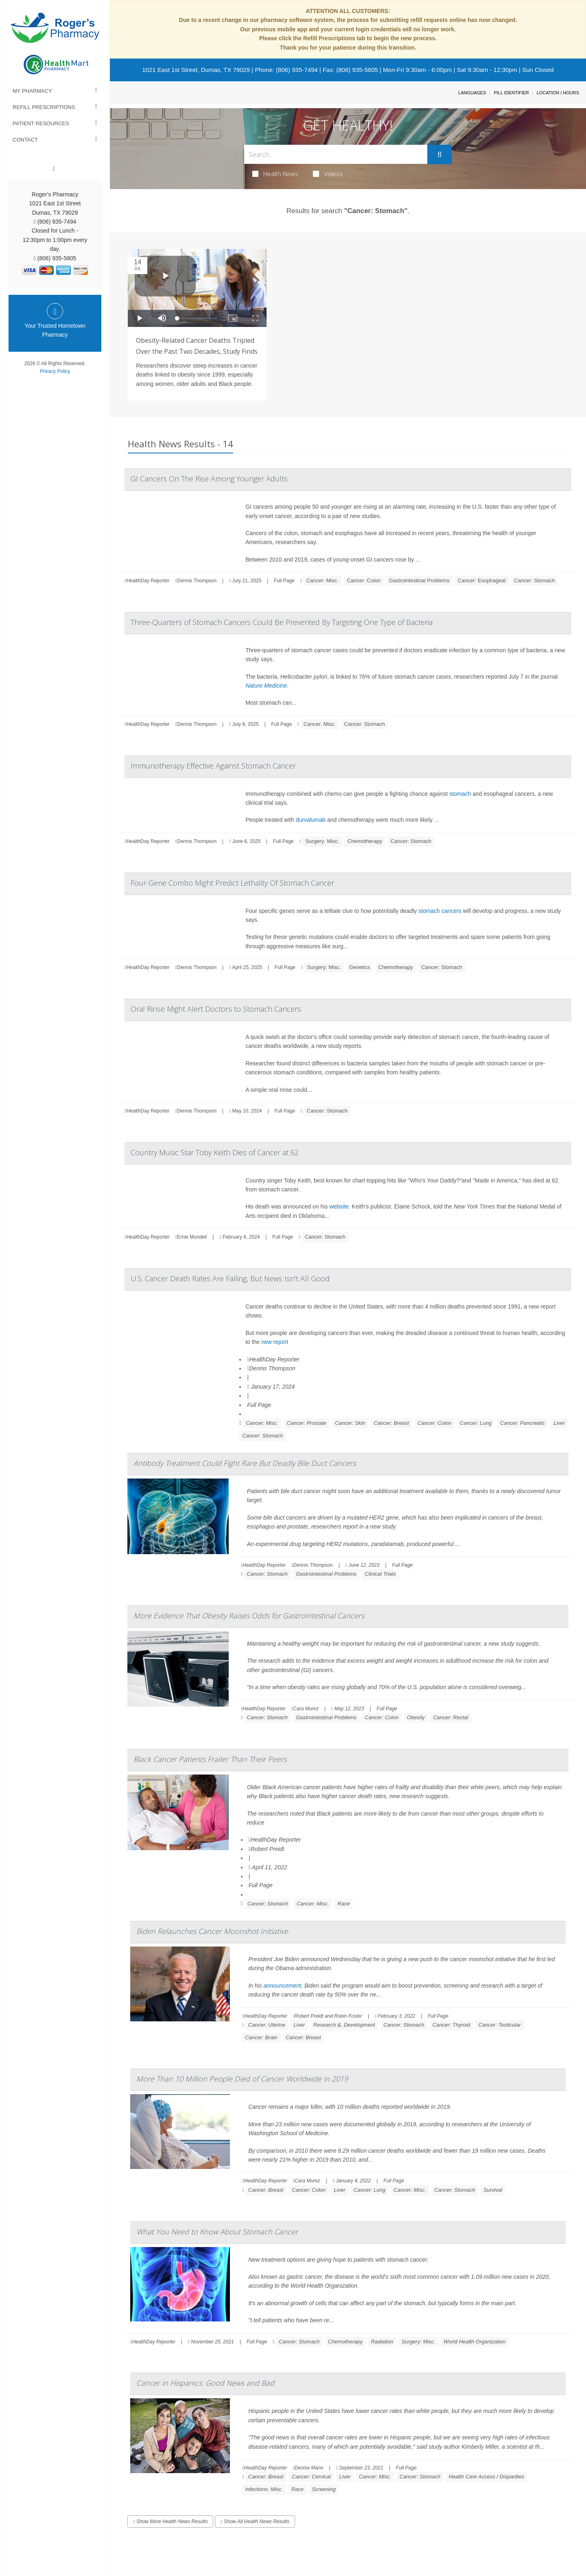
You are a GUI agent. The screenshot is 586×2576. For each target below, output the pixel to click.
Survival (492, 2190)
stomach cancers (439, 911)
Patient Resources (41, 123)
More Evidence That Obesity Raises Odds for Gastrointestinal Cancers (248, 1615)
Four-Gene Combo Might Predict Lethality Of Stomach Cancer (232, 883)
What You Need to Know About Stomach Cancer (217, 2231)
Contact (25, 140)
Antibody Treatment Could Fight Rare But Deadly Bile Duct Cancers (244, 1463)
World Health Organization (474, 2342)
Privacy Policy (55, 371)
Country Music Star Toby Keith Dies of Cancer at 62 (215, 1152)
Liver (559, 1423)
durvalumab (311, 820)
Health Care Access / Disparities (486, 2477)
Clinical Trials (380, 1574)
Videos (328, 174)
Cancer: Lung (476, 1423)
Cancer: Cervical (311, 2477)
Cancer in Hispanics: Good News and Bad (205, 2383)
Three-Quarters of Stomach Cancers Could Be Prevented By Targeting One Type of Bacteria (282, 622)
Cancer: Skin (350, 1423)
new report (274, 1342)
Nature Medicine (266, 685)
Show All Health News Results (255, 2521)
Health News (275, 174)
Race (343, 1904)
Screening (324, 2489)
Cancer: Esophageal (482, 580)
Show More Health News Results (170, 2521)
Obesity (416, 1717)
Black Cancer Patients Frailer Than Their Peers (209, 1759)
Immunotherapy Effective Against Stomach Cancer (213, 766)
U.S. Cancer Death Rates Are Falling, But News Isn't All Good (230, 1278)
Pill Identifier (511, 92)
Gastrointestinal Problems (419, 580)
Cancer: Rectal (450, 1717)
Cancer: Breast (391, 1423)
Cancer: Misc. (322, 580)
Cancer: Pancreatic (522, 1423)
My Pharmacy (32, 91)
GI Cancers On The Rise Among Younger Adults (209, 478)
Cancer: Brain (261, 2037)
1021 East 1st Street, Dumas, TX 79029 (196, 69)
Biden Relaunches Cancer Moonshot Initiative (212, 1931)
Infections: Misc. (264, 2489)
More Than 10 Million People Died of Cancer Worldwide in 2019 (242, 2079)
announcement (282, 1985)
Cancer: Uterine (266, 2025)
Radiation (382, 2342)
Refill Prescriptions (44, 107)
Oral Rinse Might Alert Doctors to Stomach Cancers (216, 1009)
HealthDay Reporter (273, 1359)
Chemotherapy (365, 841)
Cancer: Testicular (499, 2025)
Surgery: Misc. (322, 841)
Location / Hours (558, 92)
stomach (460, 793)
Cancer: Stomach (534, 580)
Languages (472, 92)
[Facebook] (54, 168)
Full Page (284, 581)
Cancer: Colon (363, 580)
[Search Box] (336, 154)
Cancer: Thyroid (451, 2025)
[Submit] (439, 154)
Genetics (359, 967)
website (338, 1206)
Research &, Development (344, 2025)
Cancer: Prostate (307, 1423)
